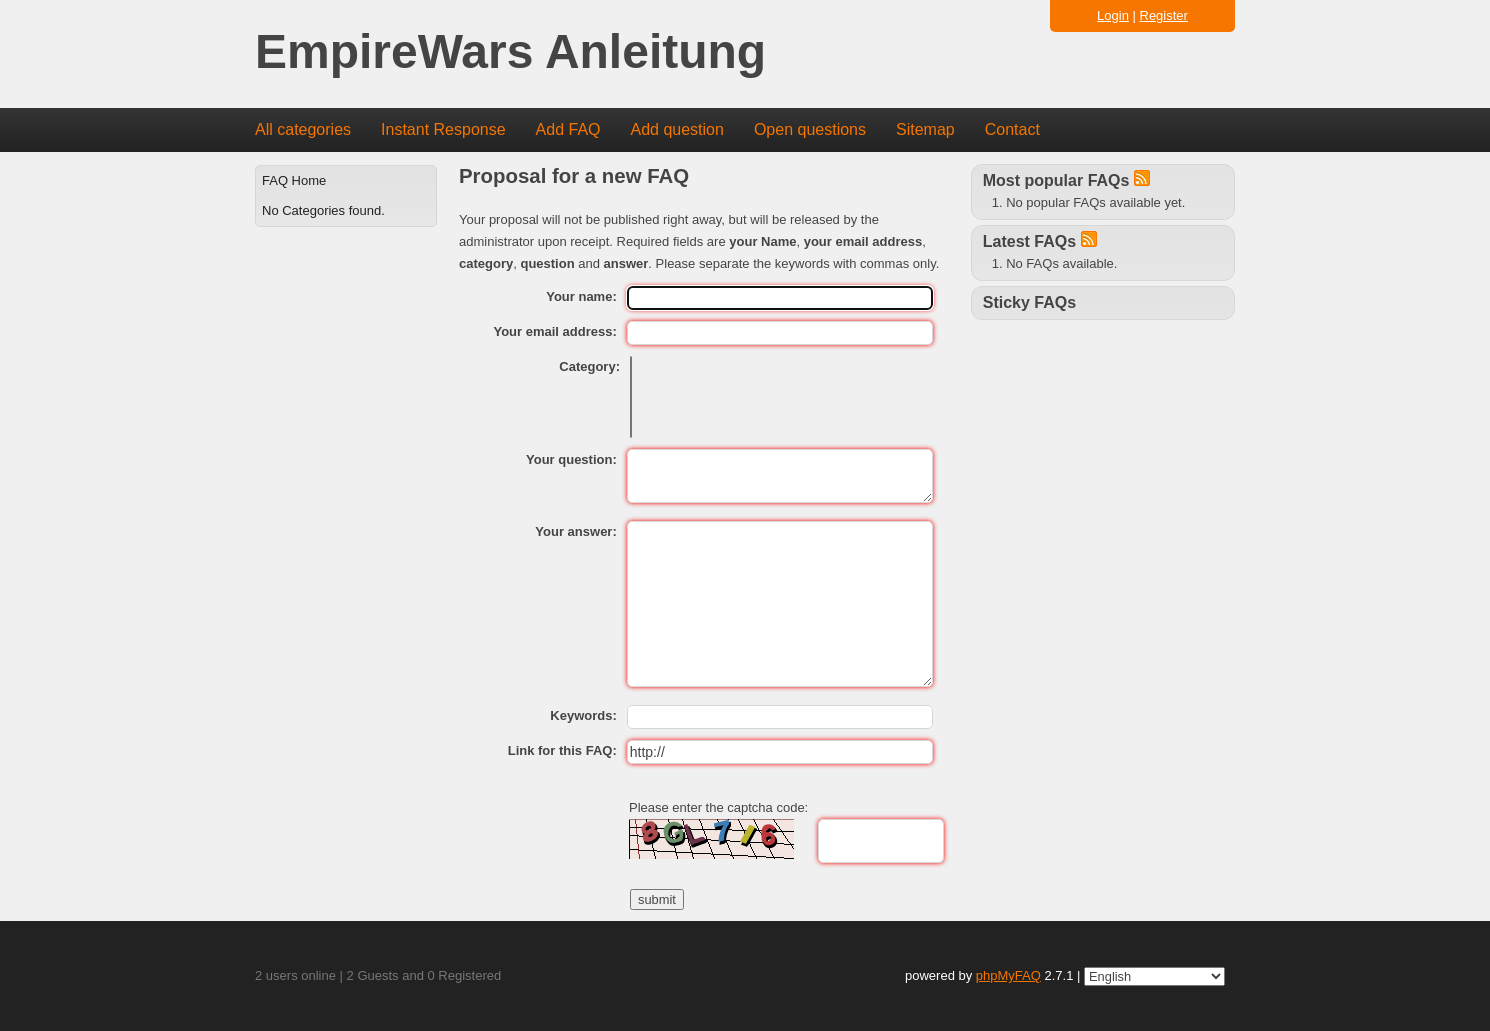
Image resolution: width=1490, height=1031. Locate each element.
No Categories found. (323, 210)
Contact (1012, 129)
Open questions (810, 129)
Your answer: (575, 531)
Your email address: (554, 331)
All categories (303, 129)
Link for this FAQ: (562, 750)
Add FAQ (568, 129)
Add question (677, 129)
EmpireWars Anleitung (510, 52)
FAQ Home (294, 180)
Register (1164, 15)
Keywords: (583, 715)
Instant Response (443, 129)
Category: (589, 366)
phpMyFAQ (1008, 975)
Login (1113, 15)
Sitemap (925, 129)
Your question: (571, 459)
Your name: (581, 296)
